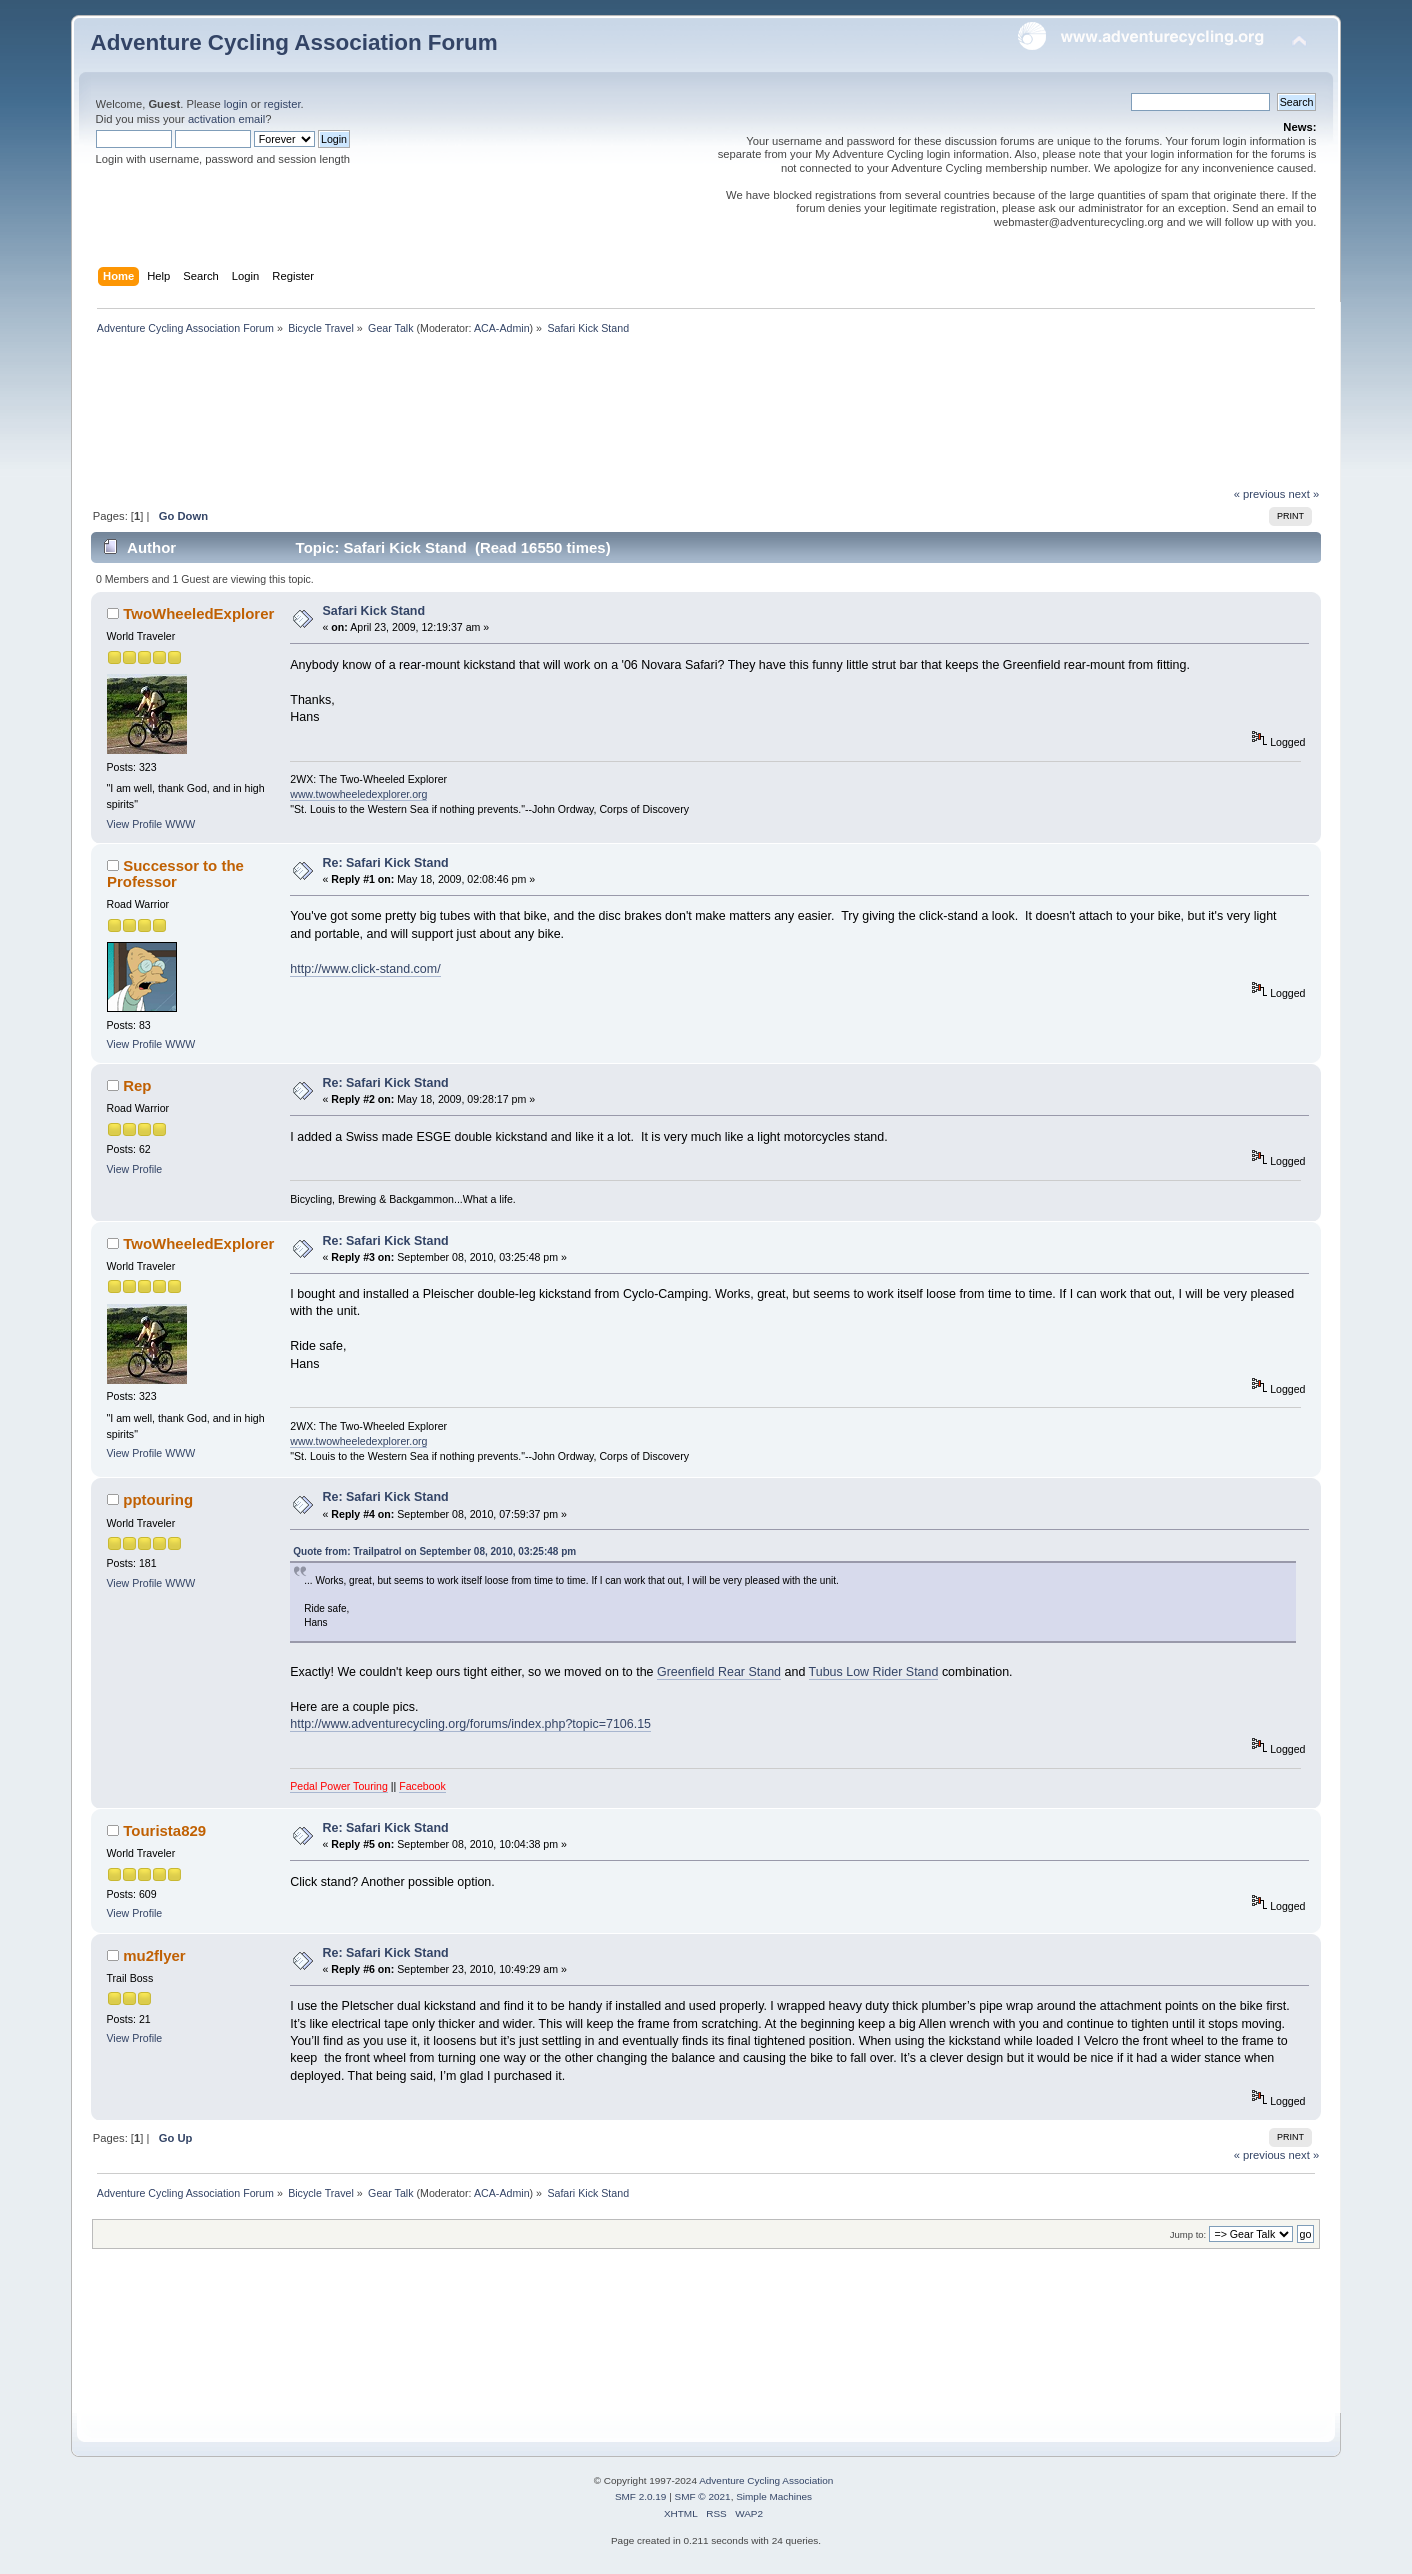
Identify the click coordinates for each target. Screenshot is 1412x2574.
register (282, 104)
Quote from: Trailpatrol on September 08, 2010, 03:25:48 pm (434, 1551)
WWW (180, 824)
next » (1304, 494)
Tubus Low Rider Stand (874, 1672)
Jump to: (1188, 2234)
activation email (226, 119)
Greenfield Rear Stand (719, 1672)
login (236, 104)
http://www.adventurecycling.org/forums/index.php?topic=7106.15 (470, 1724)
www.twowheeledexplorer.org (358, 794)
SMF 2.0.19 (641, 2496)
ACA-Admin (502, 328)
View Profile (135, 824)
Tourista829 (164, 1830)
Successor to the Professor (175, 873)
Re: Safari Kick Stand (386, 863)
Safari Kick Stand (374, 611)
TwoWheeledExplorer (198, 613)
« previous (1260, 494)
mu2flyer (154, 1955)
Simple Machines (774, 2496)
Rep (137, 1085)
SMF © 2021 (703, 2496)
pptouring (158, 1499)
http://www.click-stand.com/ (365, 969)
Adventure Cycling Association (766, 2480)
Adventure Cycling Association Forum (294, 42)
